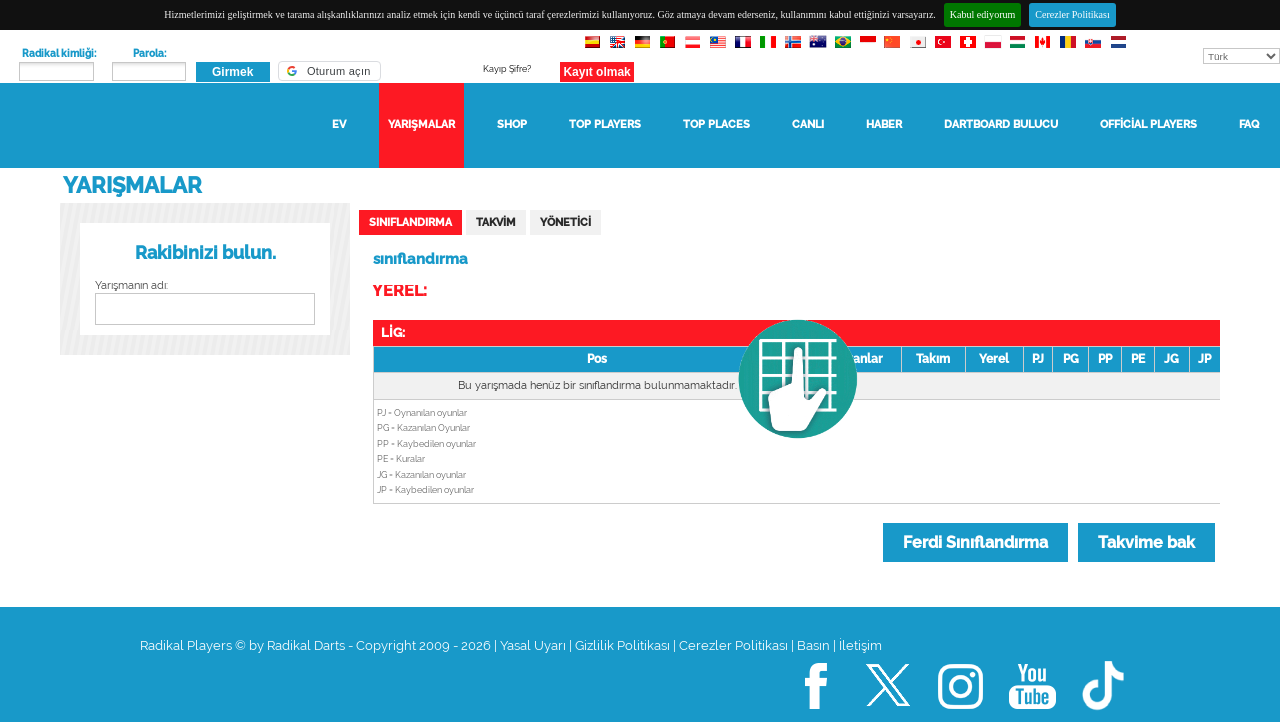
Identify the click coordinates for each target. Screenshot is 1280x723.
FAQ (1249, 124)
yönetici (565, 222)
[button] (329, 71)
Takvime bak (1146, 542)
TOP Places (716, 124)
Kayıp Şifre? (507, 69)
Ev (339, 124)
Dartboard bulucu (1001, 124)
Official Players (1148, 124)
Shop (512, 124)
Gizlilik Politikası (622, 645)
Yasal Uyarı (533, 645)
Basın (813, 645)
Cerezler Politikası (1072, 14)
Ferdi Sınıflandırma (975, 542)
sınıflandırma (410, 222)
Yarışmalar (421, 124)
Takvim (496, 222)
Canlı (808, 124)
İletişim (860, 645)
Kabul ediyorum (982, 14)
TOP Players (605, 124)
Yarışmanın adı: (131, 285)
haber (884, 124)
